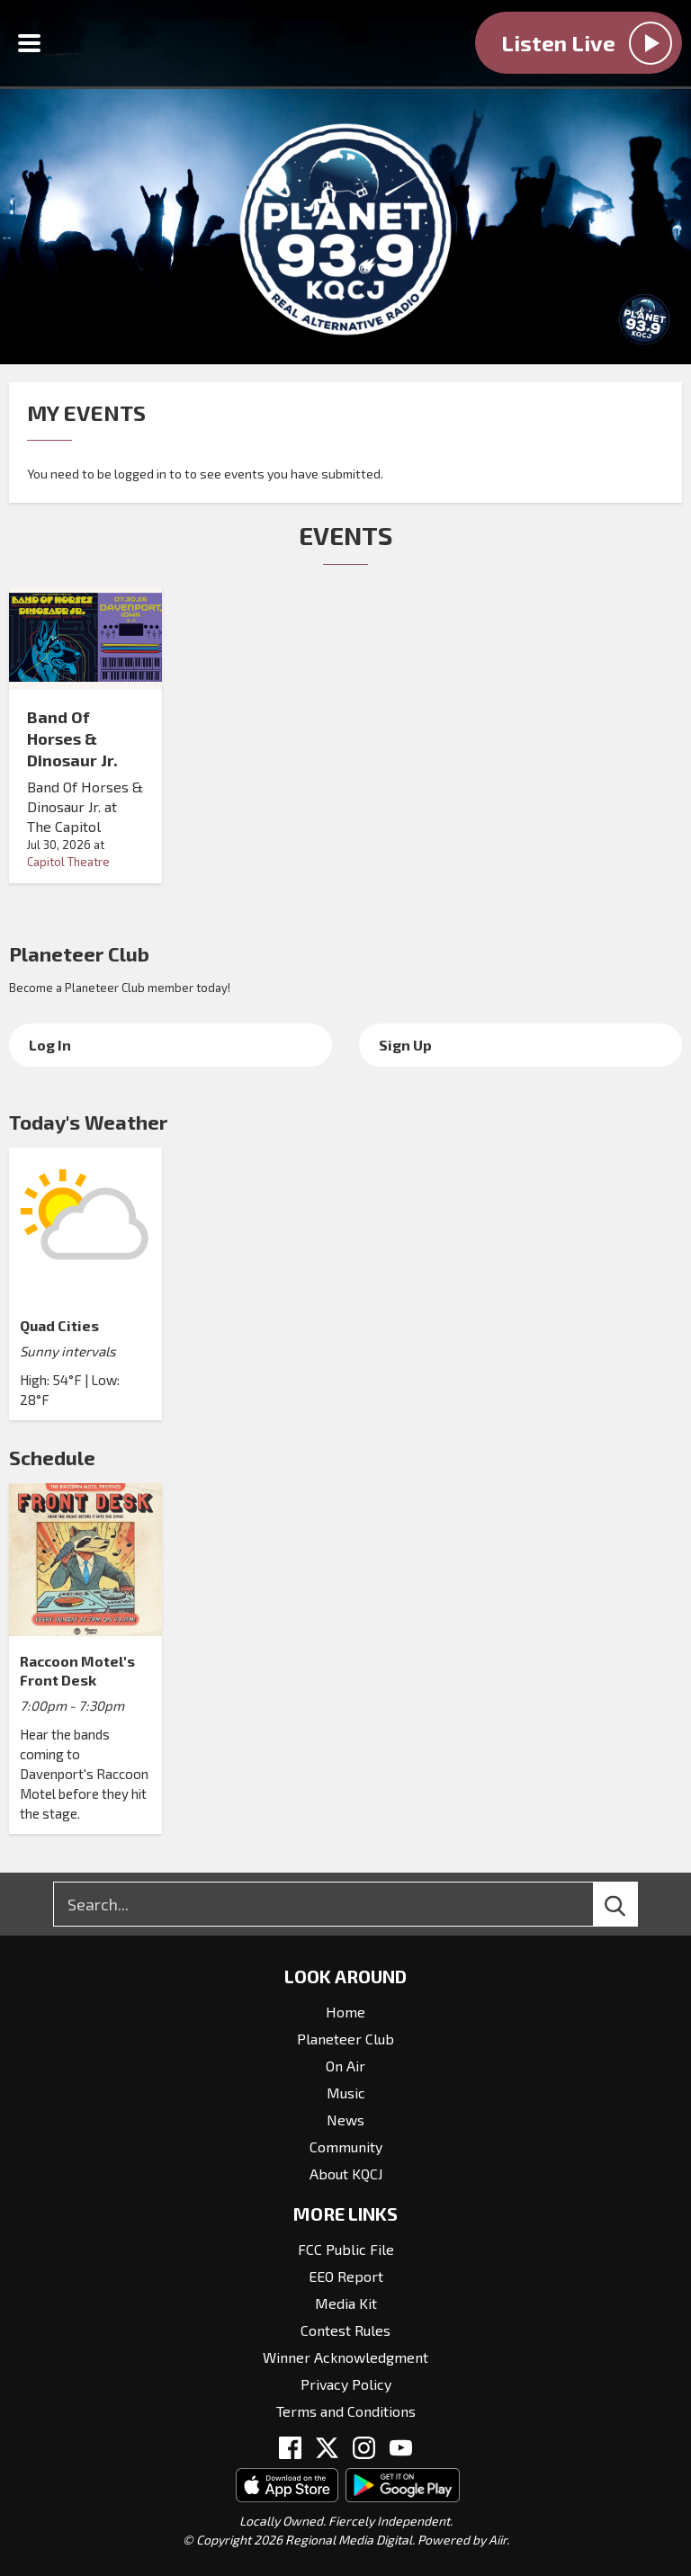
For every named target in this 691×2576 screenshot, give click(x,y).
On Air (345, 2065)
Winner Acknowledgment (345, 2357)
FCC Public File (346, 2249)
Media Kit (346, 2303)
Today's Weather (88, 1121)
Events (345, 535)
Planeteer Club (79, 953)
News (345, 2119)
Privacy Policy (346, 2384)
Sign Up (405, 1044)
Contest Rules (345, 2330)
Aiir (498, 2539)
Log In (50, 1044)
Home (345, 2011)
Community (346, 2146)
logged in (140, 473)
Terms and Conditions (346, 2410)
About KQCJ (346, 2173)
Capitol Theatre (68, 861)
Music (346, 2092)
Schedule (52, 1457)
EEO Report (346, 2276)
